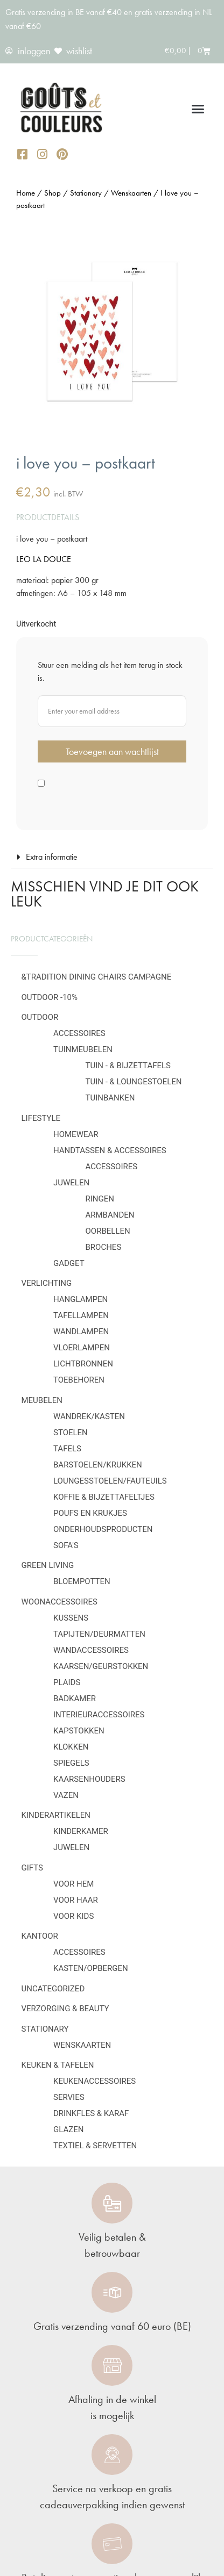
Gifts (32, 1868)
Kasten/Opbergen (90, 1968)
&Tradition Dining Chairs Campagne (97, 977)
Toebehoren (78, 1380)
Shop (52, 193)
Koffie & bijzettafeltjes (104, 1497)
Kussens (70, 1618)
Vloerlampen (81, 1347)
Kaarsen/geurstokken (100, 1666)
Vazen (66, 1795)
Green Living (48, 1565)
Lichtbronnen (83, 1364)
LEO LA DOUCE (43, 559)
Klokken (70, 1747)
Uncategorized (53, 1989)
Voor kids (73, 1916)
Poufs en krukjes (90, 1513)
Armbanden (110, 1215)
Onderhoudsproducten (102, 1529)
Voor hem (73, 1884)
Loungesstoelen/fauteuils (110, 1481)
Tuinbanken (110, 1098)
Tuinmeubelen (83, 1049)
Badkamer (74, 1698)
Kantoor (40, 1936)
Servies (69, 2097)
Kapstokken (78, 1731)
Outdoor (40, 1017)
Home (25, 193)
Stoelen (70, 1432)
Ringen (100, 1199)
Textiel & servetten (95, 2145)
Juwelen (71, 1183)
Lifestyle (41, 1118)
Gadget (69, 1263)
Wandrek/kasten (89, 1416)
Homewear (76, 1134)
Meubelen (42, 1400)
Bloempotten (81, 1581)
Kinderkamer (80, 1831)
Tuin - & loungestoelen (134, 1081)
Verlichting (47, 1283)
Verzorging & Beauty (65, 2008)
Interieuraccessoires (99, 1714)
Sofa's (66, 1545)
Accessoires (79, 1033)
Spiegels (71, 1763)
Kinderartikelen (56, 1815)
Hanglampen (80, 1299)
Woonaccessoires (59, 1602)
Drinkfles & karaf (91, 2113)
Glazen (68, 2129)
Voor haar (75, 1900)
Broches (104, 1247)
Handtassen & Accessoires (109, 1150)
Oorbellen (108, 1231)
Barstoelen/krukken (97, 1465)
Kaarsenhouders (89, 1779)
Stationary (45, 2029)
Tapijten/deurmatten (99, 1634)
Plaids (66, 1682)
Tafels (67, 1449)
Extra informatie (52, 856)
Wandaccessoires (91, 1650)
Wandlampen (81, 1331)
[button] (198, 108)
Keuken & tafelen (58, 2065)
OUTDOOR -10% (50, 997)
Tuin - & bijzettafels (128, 1065)
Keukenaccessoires (94, 2081)
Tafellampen (81, 1315)
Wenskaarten (82, 2045)
